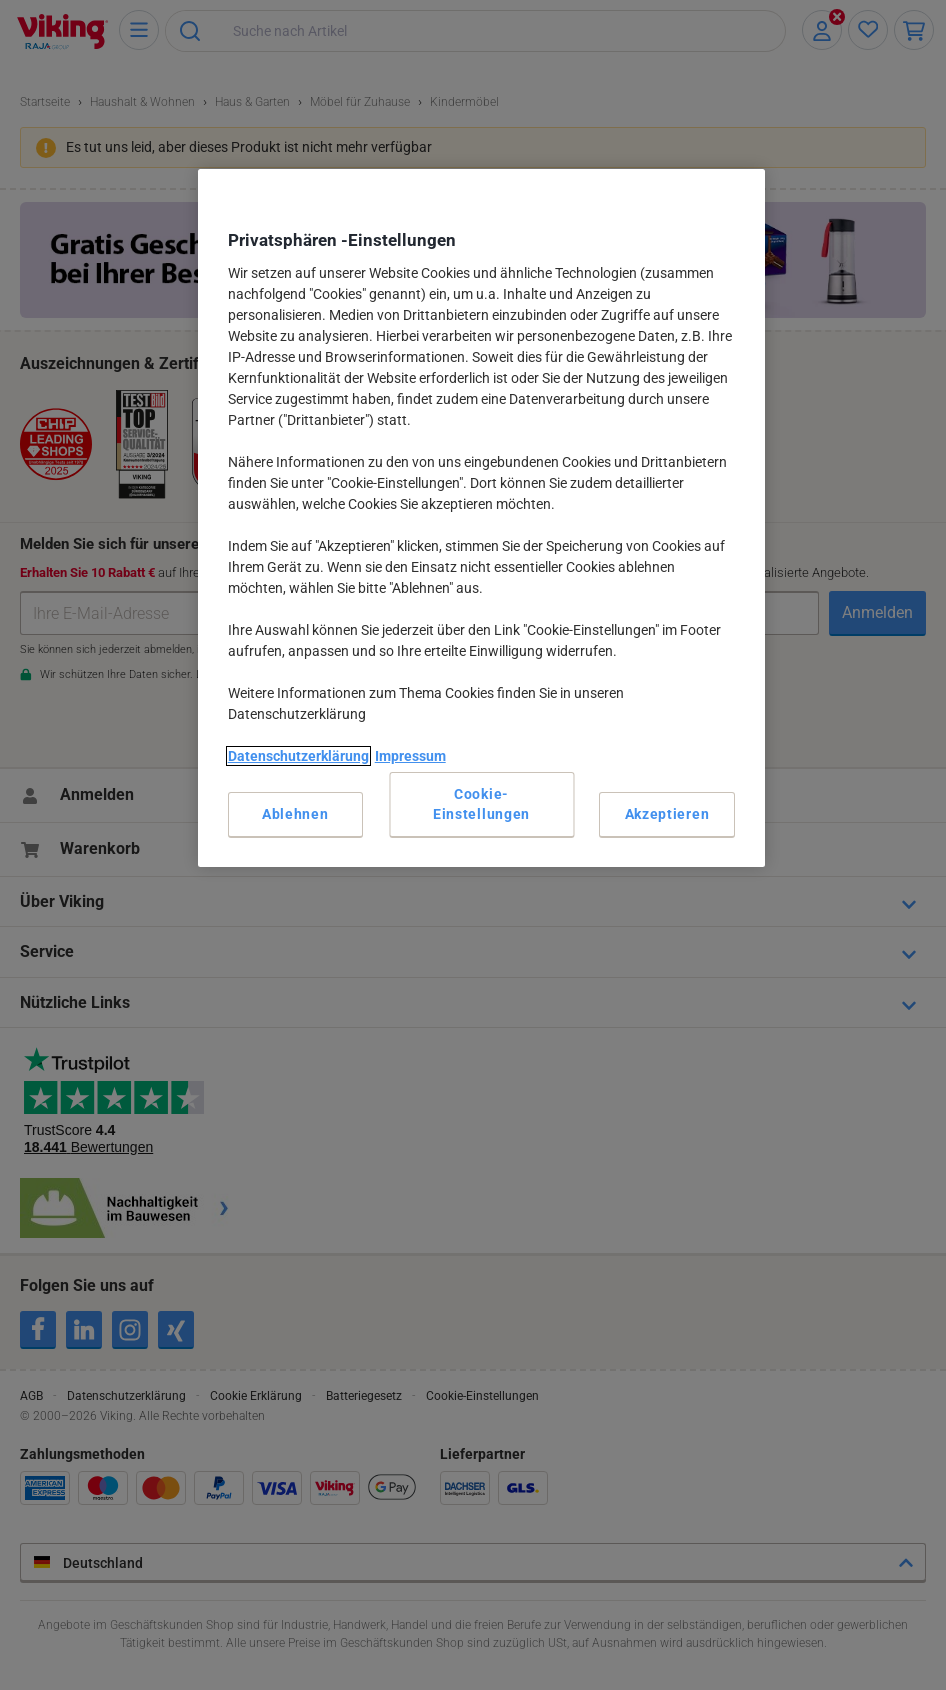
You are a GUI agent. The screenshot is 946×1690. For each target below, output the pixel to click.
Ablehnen (295, 814)
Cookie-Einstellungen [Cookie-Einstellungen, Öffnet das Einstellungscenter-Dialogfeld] (481, 804)
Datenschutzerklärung (298, 756)
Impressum (410, 756)
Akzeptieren (667, 814)
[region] (482, 518)
